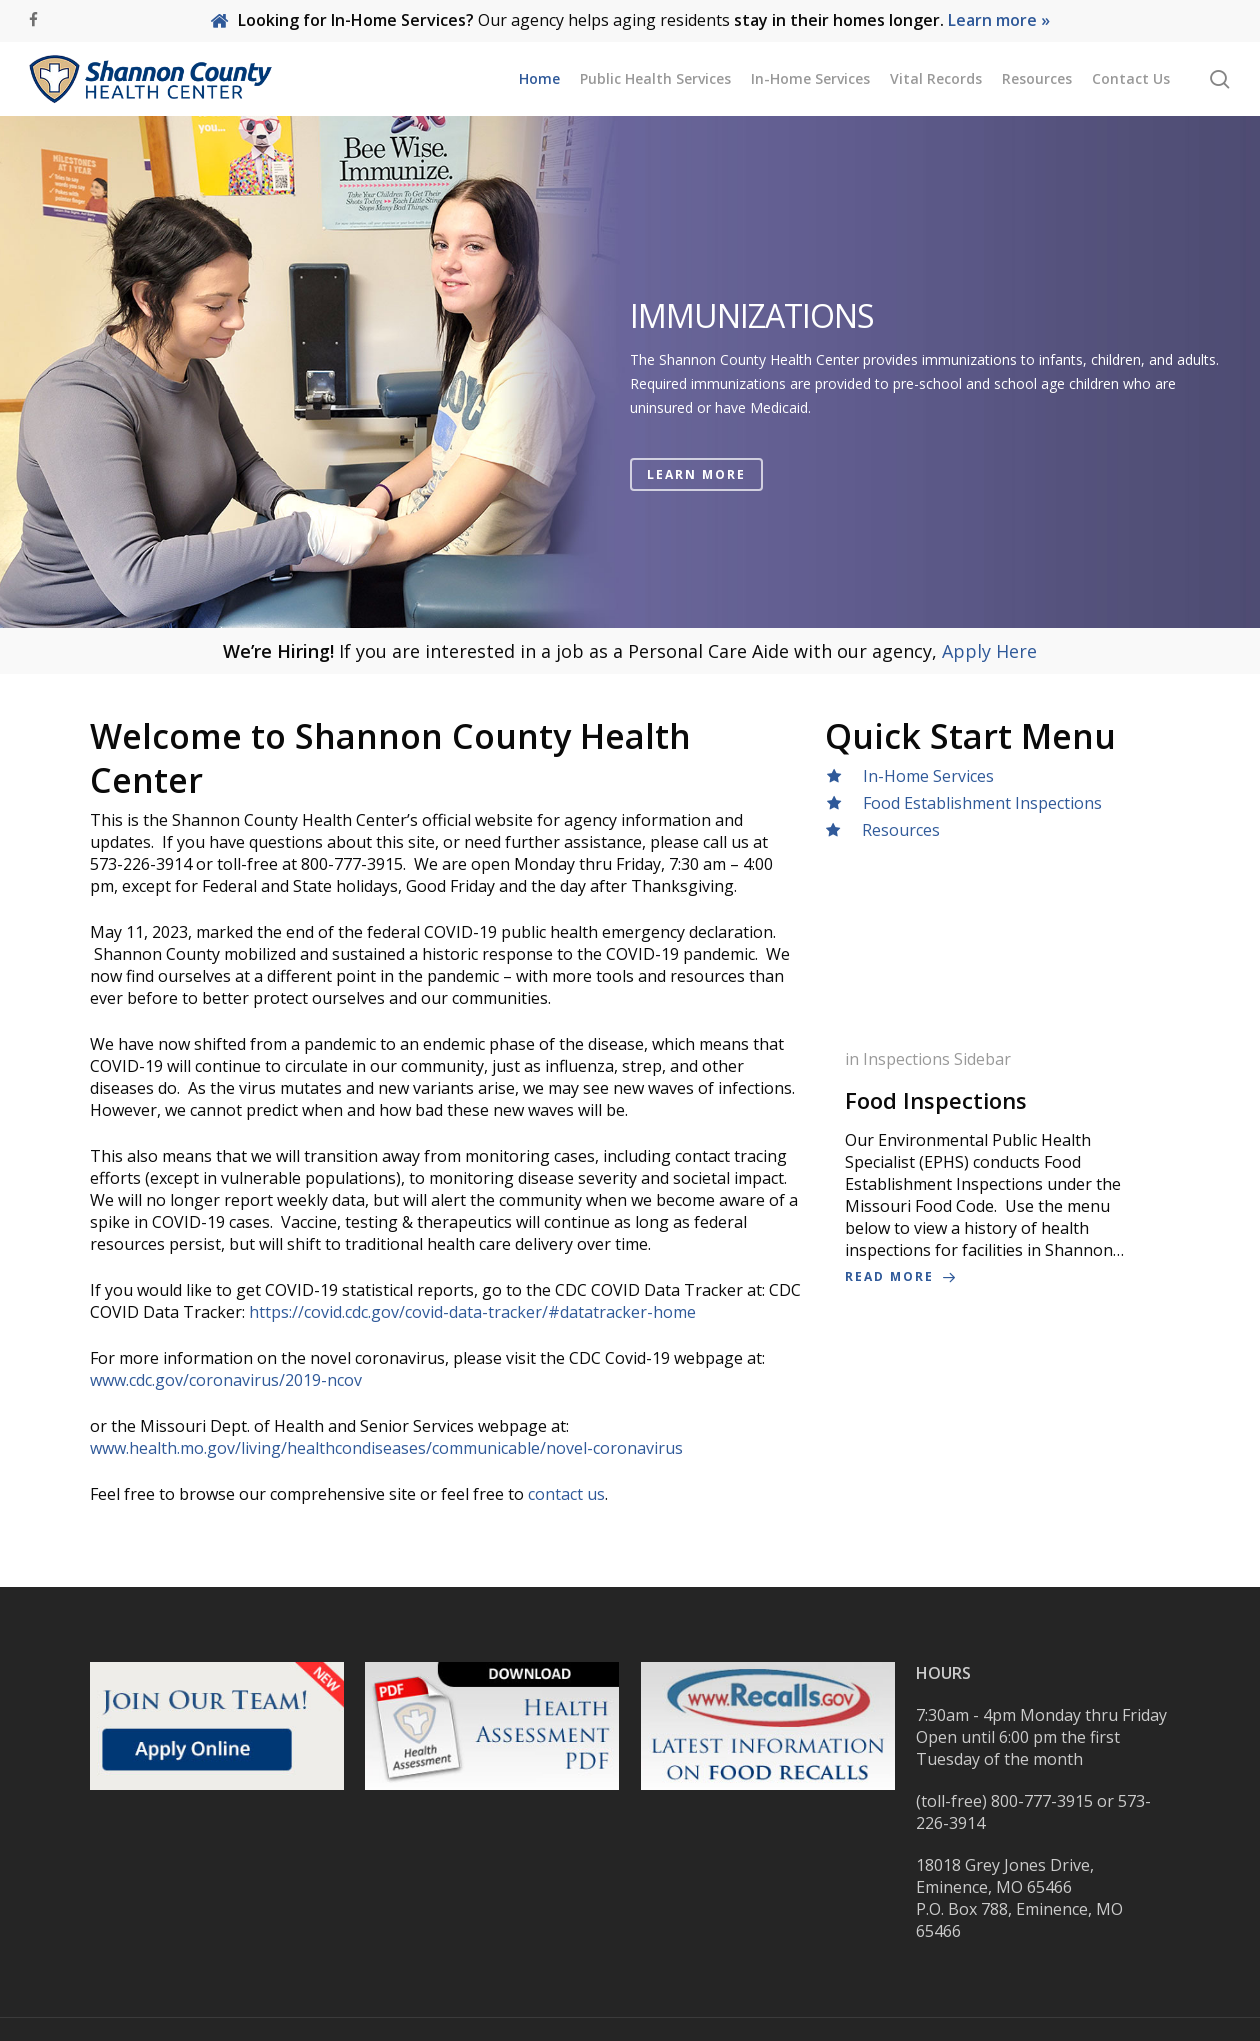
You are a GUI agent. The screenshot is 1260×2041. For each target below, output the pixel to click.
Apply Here (989, 651)
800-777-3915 (1042, 1801)
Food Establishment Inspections (975, 803)
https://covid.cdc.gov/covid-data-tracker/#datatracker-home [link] (472, 1312)
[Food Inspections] (997, 1168)
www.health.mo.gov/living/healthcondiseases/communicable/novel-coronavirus (386, 1448)
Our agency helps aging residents (630, 20)
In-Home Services (928, 776)
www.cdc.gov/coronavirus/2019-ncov (226, 1380)
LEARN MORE (696, 475)
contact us (566, 1494)
